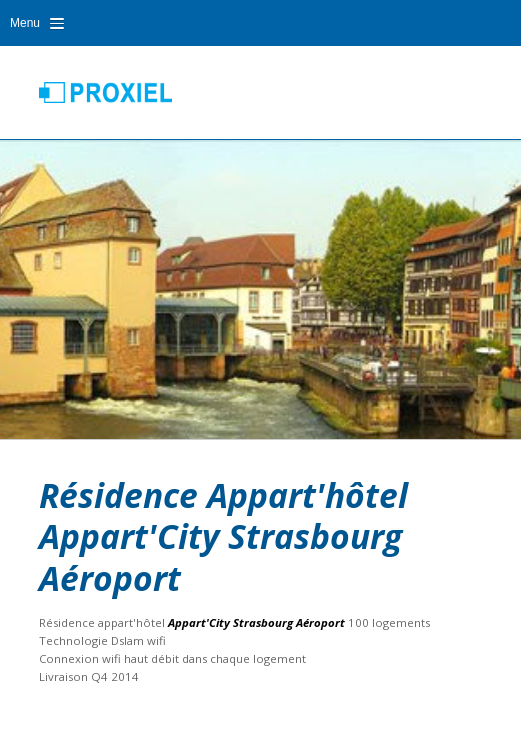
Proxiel (105, 92)
